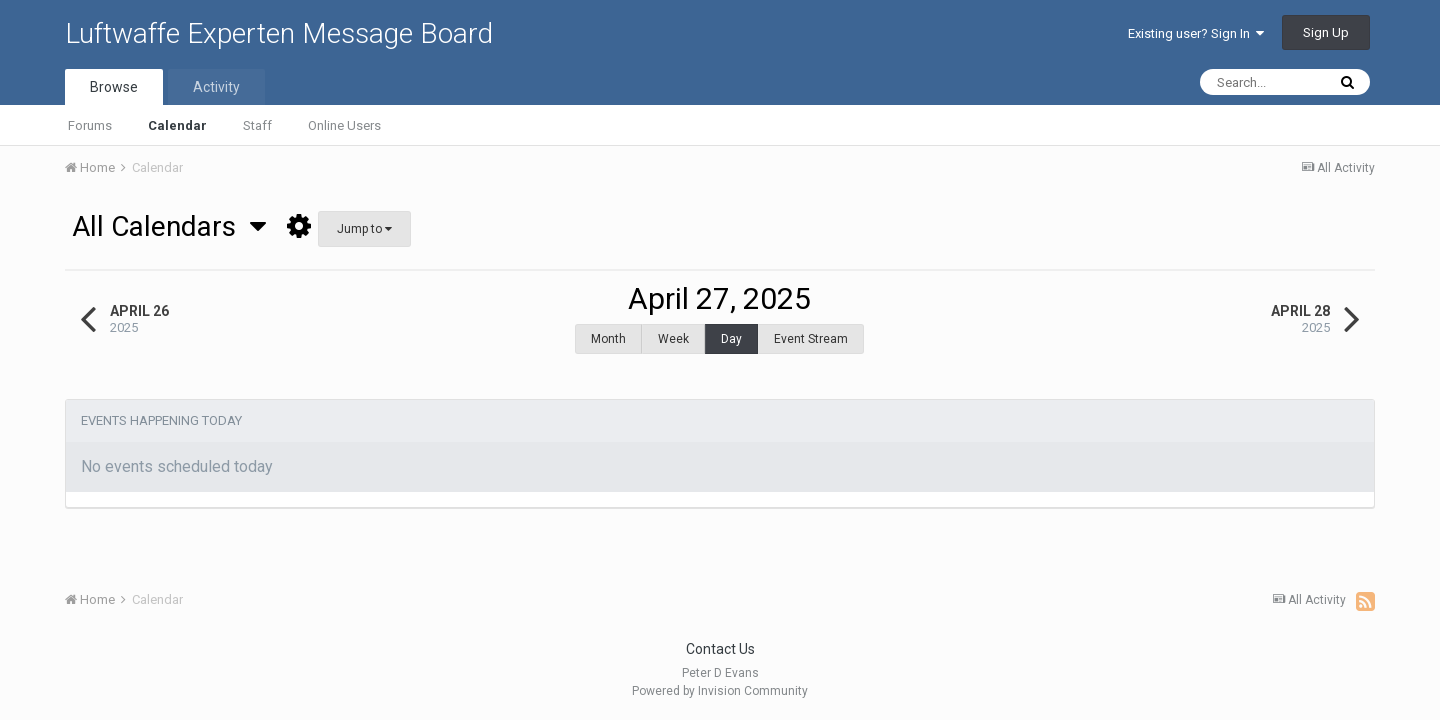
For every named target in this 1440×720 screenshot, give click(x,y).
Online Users (344, 125)
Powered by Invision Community (720, 691)
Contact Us (720, 649)
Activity (216, 87)
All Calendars (169, 226)
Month (608, 339)
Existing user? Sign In (1196, 33)
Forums (90, 125)
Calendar (177, 125)
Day (731, 339)
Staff (257, 125)
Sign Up (1326, 32)
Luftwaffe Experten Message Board (279, 33)
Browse (114, 87)
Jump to (364, 229)
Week (673, 339)
